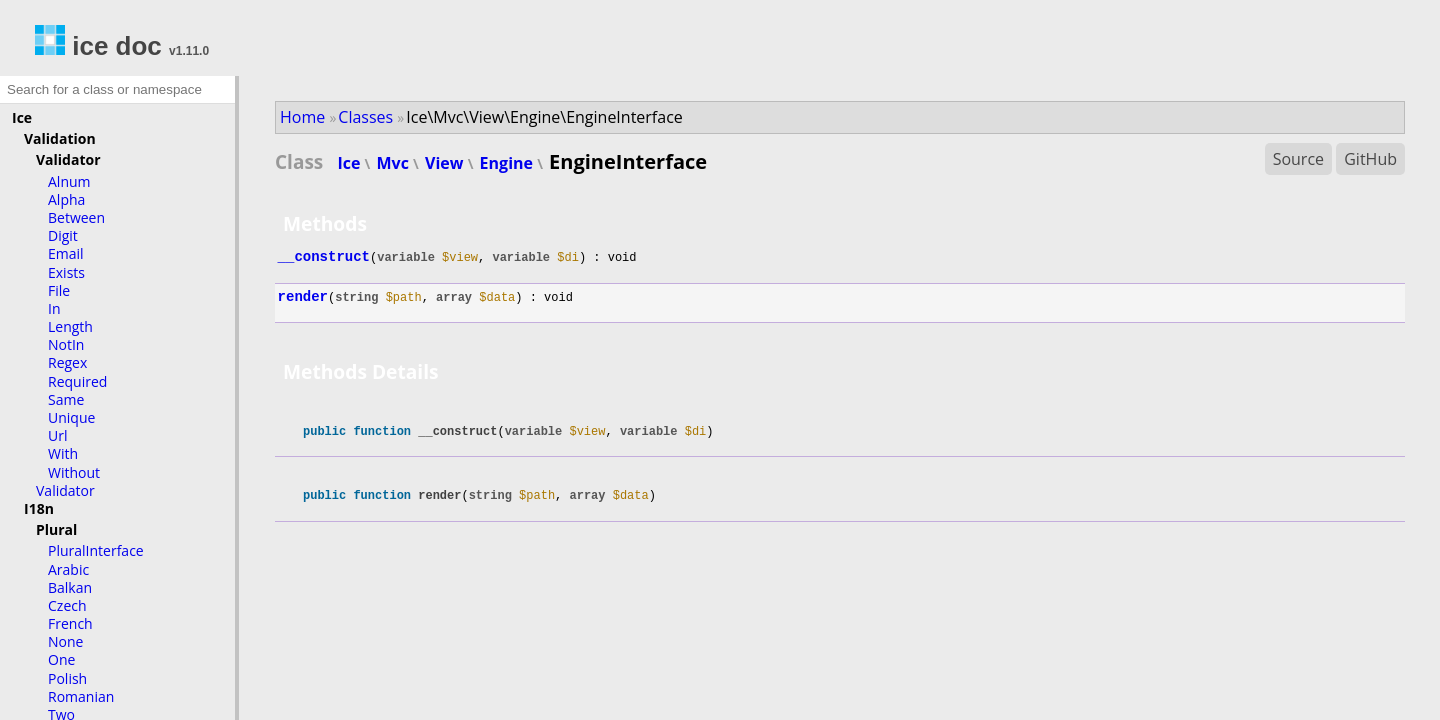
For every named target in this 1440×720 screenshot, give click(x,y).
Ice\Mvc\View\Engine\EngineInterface (544, 117)
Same (66, 399)
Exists (66, 272)
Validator (68, 159)
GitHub (1370, 159)
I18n (39, 508)
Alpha (66, 199)
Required (77, 381)
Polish (67, 678)
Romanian (81, 696)
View (446, 163)
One (61, 659)
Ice (22, 117)
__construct (324, 257)
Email (66, 253)
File (59, 290)
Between (76, 217)
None (65, 641)
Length (70, 326)
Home (302, 117)
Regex (67, 362)
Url (57, 435)
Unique (71, 417)
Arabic (68, 569)
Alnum (69, 181)
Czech (67, 605)
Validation (60, 138)
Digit (63, 235)
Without (74, 472)
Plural (56, 529)
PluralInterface (96, 550)
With (63, 453)
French (70, 623)
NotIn (66, 344)
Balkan (70, 587)
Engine (509, 163)
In (54, 308)
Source (1298, 159)
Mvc (395, 163)
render (303, 297)
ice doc (98, 46)
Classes (365, 117)
